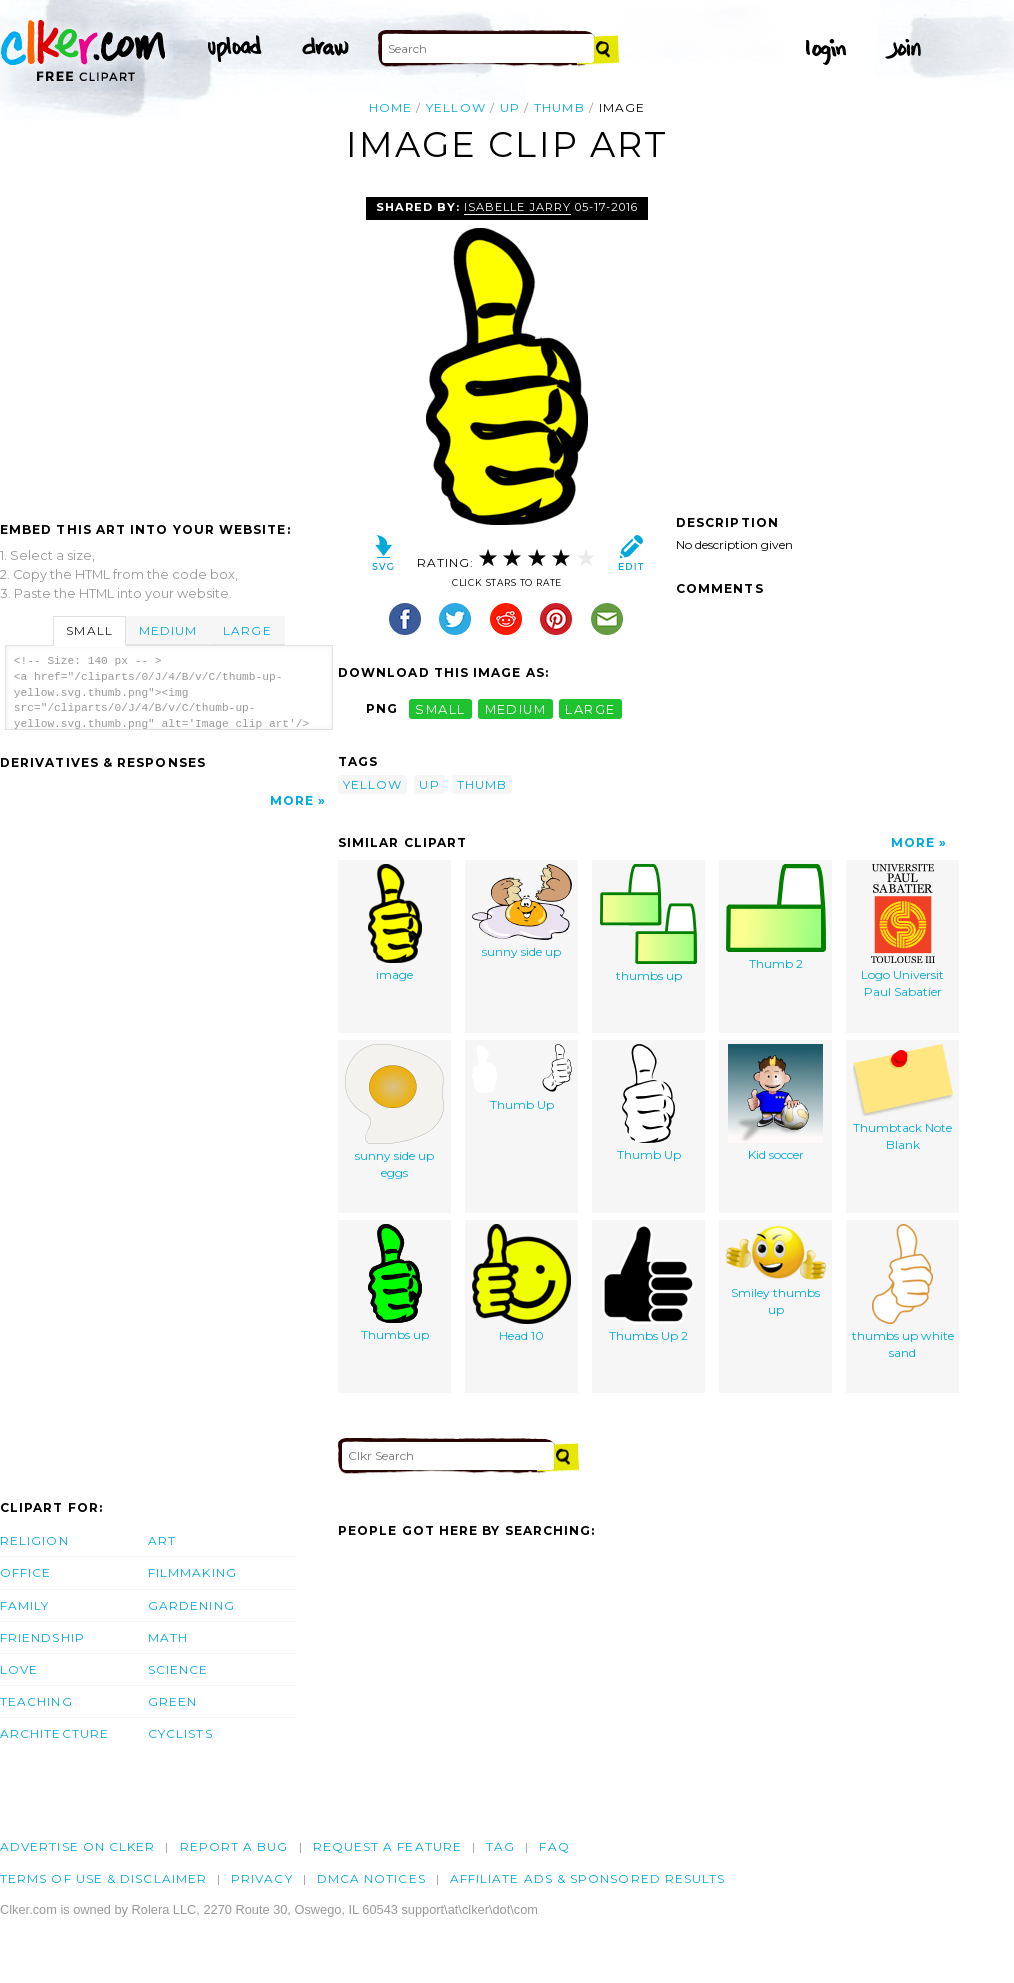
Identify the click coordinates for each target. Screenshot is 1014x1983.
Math (168, 1637)
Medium (168, 630)
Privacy (262, 1878)
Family (24, 1605)
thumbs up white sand (903, 1292)
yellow (455, 107)
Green (172, 1701)
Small (89, 630)
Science (178, 1669)
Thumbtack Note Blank (903, 1098)
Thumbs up (395, 1283)
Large (247, 630)
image (395, 923)
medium (516, 708)
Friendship (42, 1637)
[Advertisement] (168, 347)
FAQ (554, 1846)
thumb (559, 107)
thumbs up (648, 924)
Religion (34, 1540)
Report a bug (234, 1846)
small (440, 708)
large (590, 708)
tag (500, 1846)
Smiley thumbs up (776, 1271)
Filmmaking (192, 1572)
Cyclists (180, 1733)
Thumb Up (522, 1078)
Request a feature (387, 1846)
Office (25, 1572)
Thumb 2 (776, 918)
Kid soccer (775, 1103)
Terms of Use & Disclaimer (103, 1878)
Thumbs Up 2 (648, 1284)
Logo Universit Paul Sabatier (902, 932)
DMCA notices (371, 1878)
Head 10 (521, 1284)
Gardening (191, 1605)
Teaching (36, 1701)
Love (19, 1669)
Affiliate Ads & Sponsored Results (588, 1878)
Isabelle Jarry (517, 207)
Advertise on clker (77, 1846)
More (292, 800)
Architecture (54, 1733)
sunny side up (522, 912)
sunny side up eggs (394, 1112)
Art (162, 1540)
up (510, 107)
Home (390, 107)
